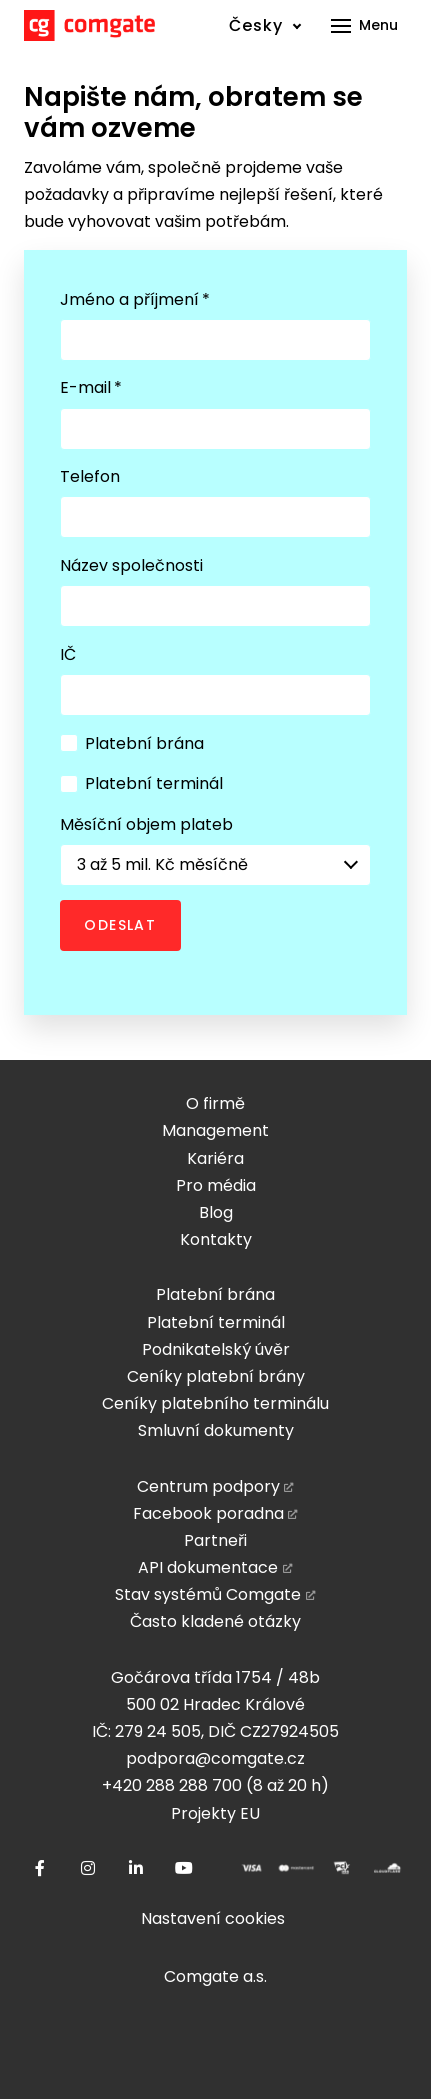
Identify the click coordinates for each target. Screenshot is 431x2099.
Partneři (215, 1540)
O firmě (215, 1103)
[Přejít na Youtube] (184, 1868)
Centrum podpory (208, 1486)
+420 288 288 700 (172, 1785)
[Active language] (265, 25)
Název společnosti (131, 565)
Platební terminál (141, 783)
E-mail (91, 387)
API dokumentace (208, 1567)
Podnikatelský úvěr (216, 1349)
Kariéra (215, 1158)
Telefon (90, 476)
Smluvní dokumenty (216, 1430)
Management (215, 1130)
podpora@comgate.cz (215, 1758)
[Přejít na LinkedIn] (136, 1868)
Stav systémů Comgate (208, 1594)
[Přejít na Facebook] (40, 1868)
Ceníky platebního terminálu (215, 1403)
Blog (216, 1212)
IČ (68, 654)
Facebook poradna (208, 1513)
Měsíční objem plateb (146, 824)
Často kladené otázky (215, 1621)
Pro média (216, 1185)
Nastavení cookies (213, 1918)
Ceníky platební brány (216, 1376)
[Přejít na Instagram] (88, 1868)
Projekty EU (215, 1813)
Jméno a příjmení (135, 299)
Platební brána (132, 743)
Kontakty (216, 1239)
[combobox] (215, 865)
